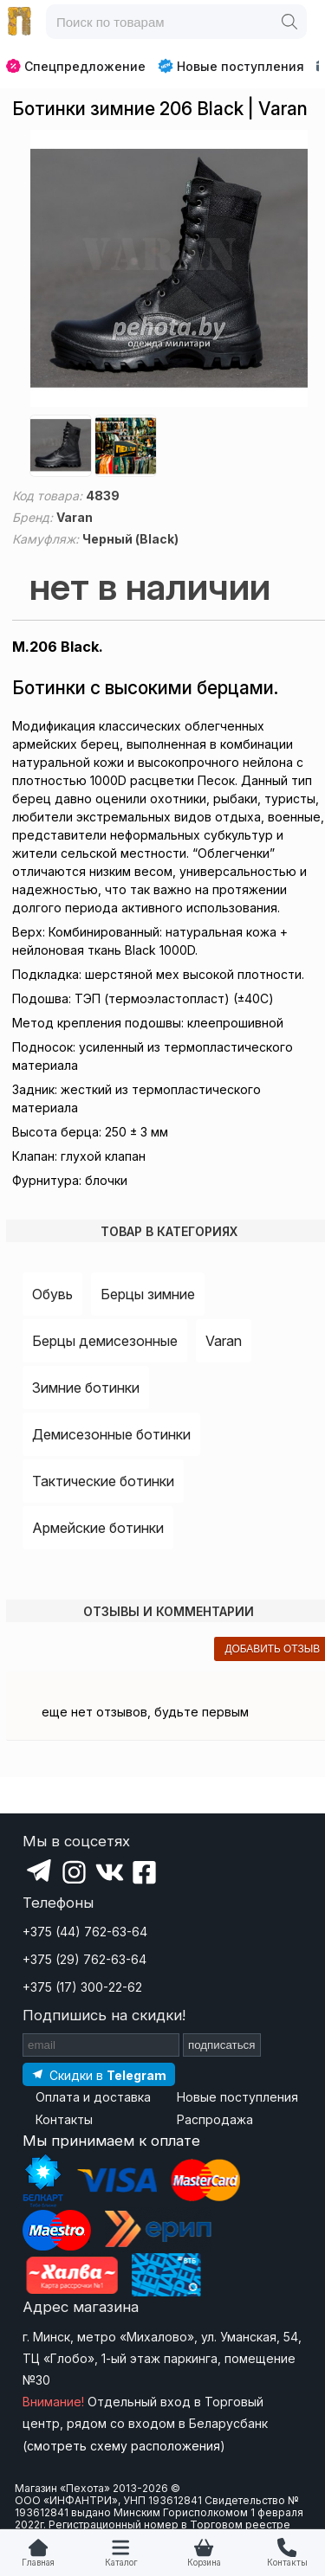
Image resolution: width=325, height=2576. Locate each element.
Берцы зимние (148, 1294)
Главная (38, 2562)
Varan (223, 1340)
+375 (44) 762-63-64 (85, 1931)
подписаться (222, 2044)
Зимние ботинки (86, 1387)
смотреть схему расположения (123, 2445)
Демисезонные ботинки (111, 1434)
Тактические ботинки (103, 1481)
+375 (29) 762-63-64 (84, 1959)
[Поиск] (289, 21)
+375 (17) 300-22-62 (82, 1987)
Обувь (52, 1294)
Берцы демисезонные (105, 1340)
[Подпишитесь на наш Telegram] (99, 2074)
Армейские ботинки (98, 1527)
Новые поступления (231, 66)
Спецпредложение (76, 66)
